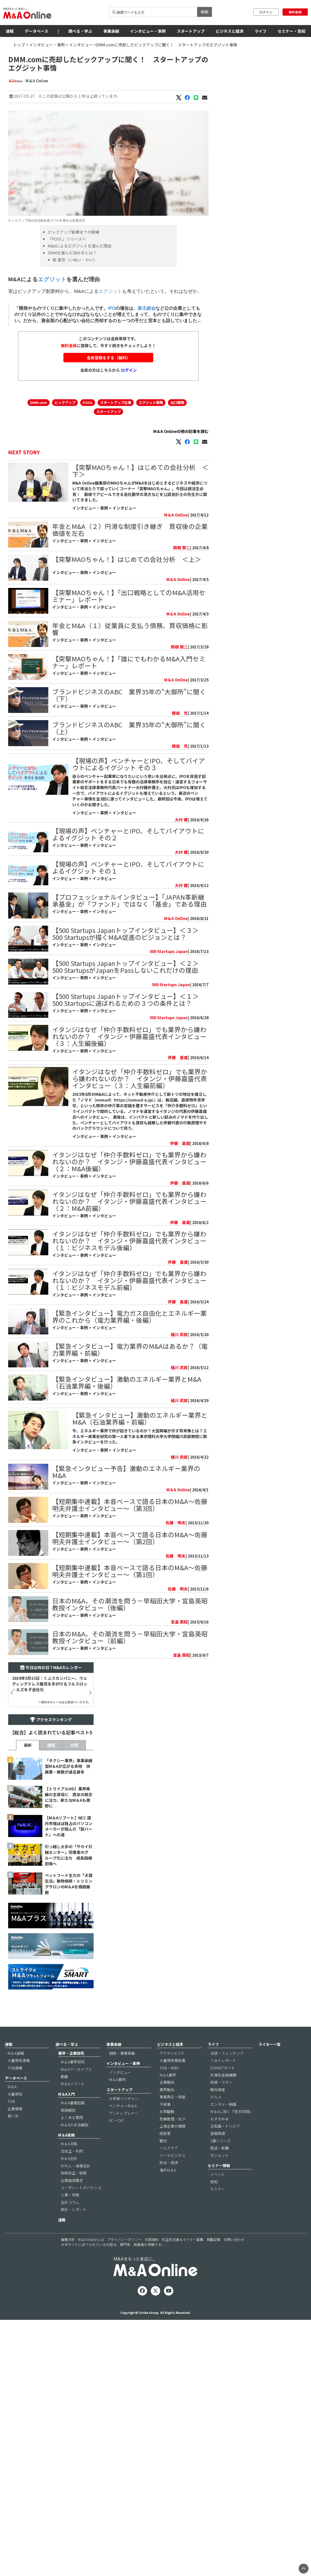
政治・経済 (168, 2498)
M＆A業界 (167, 2411)
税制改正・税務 (74, 2509)
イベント (217, 2510)
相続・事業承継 (122, 2389)
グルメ (215, 2432)
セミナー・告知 (291, 31)
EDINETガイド (222, 2403)
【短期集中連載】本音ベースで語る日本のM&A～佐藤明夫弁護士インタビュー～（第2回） (129, 1596)
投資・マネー (221, 2418)
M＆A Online (37, 81)
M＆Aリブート (73, 2419)
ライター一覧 (270, 2380)
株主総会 (147, 338)
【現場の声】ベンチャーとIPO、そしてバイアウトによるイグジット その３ (138, 794)
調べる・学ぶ (80, 31)
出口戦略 (177, 432)
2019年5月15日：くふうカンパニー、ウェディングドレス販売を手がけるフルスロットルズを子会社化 (49, 1742)
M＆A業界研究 (73, 2397)
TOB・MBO (169, 2403)
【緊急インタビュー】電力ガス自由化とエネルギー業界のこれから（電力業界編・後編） (129, 1375)
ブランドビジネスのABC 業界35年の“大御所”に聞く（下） (129, 725)
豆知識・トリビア (225, 2462)
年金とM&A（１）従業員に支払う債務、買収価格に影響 (130, 658)
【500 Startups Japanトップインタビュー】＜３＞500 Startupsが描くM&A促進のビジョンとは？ (125, 963)
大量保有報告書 (172, 2396)
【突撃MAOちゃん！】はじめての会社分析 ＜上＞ (126, 588)
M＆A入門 (66, 2430)
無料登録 (295, 12)
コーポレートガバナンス (81, 2523)
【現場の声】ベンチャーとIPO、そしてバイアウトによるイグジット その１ (128, 897)
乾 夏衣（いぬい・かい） (75, 289)
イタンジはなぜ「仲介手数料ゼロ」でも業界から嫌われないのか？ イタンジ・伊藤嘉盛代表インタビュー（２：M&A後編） (129, 1219)
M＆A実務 (66, 2471)
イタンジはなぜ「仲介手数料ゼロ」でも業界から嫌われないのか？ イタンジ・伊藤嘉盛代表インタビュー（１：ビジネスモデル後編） (129, 1298)
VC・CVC (116, 2456)
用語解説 (68, 2446)
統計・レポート (74, 2545)
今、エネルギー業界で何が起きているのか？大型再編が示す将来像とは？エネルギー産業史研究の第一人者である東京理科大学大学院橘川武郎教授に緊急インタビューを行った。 (139, 1494)
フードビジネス (172, 2491)
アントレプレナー (123, 2449)
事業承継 (111, 31)
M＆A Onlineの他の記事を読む (180, 461)
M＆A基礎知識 (73, 2438)
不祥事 (165, 2440)
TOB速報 (14, 2403)
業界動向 (166, 2425)
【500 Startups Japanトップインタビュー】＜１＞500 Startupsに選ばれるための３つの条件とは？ (125, 1029)
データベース (36, 31)
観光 (163, 2476)
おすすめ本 (219, 2454)
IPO (111, 338)
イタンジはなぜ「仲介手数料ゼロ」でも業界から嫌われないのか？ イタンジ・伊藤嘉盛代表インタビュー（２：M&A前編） (129, 1259)
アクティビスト (172, 2389)
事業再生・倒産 (172, 2432)
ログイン (265, 12)
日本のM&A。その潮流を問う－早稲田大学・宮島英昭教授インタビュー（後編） (130, 1662)
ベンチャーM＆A (123, 2441)
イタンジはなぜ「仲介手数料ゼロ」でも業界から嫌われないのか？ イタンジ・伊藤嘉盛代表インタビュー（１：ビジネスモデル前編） (129, 1338)
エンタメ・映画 (223, 2440)
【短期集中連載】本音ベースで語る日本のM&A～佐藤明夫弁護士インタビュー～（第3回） (129, 1563)
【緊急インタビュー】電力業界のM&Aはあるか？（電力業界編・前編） (130, 1408)
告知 (214, 2517)
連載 (62, 2555)
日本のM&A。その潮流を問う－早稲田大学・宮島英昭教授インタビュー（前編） (130, 1695)
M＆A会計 (69, 2494)
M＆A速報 (15, 2389)
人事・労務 (70, 2530)
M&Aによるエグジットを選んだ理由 (79, 275)
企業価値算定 (72, 2516)
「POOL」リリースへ (67, 269)
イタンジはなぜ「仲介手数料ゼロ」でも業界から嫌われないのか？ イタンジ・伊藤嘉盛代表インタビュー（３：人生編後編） (129, 1065)
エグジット (52, 309)
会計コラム (70, 2538)
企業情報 (14, 2444)
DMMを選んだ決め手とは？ (72, 282)
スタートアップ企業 (115, 432)
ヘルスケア (168, 2483)
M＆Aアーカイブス (76, 2405)
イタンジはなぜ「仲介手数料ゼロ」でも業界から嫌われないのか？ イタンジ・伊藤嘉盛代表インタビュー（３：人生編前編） (139, 1136)
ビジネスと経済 (229, 31)
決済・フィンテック (227, 2389)
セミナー (217, 2524)
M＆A (12, 2422)
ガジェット (219, 2491)
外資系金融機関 (223, 2411)
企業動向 (166, 2418)
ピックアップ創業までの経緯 (73, 262)
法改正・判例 (72, 2487)
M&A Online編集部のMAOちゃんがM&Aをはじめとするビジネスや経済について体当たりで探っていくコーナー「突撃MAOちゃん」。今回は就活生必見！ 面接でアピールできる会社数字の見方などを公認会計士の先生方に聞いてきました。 (139, 521)
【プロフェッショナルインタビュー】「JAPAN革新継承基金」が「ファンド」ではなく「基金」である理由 (129, 930)
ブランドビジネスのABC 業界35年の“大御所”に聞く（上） (129, 758)
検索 (204, 12)
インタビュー (81, 45)
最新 (28, 1942)
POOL (88, 432)
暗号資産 (217, 2425)
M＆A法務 (69, 2479)
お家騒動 (166, 2447)
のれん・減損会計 (75, 2501)
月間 (74, 1942)
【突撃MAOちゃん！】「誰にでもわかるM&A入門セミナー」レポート (129, 692)
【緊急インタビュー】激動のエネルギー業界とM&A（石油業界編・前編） (139, 1477)
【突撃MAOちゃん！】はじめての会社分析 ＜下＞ (140, 500)
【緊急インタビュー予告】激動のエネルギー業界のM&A (126, 1530)
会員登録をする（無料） (108, 387)
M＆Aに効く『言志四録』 (231, 2447)
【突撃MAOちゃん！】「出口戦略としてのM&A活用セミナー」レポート (128, 625)
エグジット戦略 (151, 432)
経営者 (165, 2469)
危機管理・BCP (172, 2454)
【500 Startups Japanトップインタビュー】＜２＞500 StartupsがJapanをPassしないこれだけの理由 (125, 996)
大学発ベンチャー (124, 2434)
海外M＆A (167, 2506)
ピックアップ (64, 432)
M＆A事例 (117, 2415)
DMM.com (38, 432)
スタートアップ (191, 31)
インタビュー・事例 (148, 31)
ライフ (260, 31)
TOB (11, 2437)
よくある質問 (72, 2453)
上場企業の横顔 (172, 2462)
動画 (64, 2412)
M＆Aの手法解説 (74, 2460)
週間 (51, 1942)
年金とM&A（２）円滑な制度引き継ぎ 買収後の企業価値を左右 (130, 559)
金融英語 (217, 2469)
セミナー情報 (219, 2501)
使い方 (13, 2451)
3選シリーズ (220, 2476)
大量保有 (14, 2430)
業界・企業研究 (71, 2389)
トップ (19, 45)
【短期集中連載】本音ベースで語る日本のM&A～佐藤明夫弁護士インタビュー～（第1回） (129, 1629)
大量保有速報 (18, 2396)
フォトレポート (223, 2396)
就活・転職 (219, 2483)
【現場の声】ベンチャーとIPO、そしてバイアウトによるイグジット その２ (128, 864)
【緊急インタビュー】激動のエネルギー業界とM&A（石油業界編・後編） (126, 1441)
